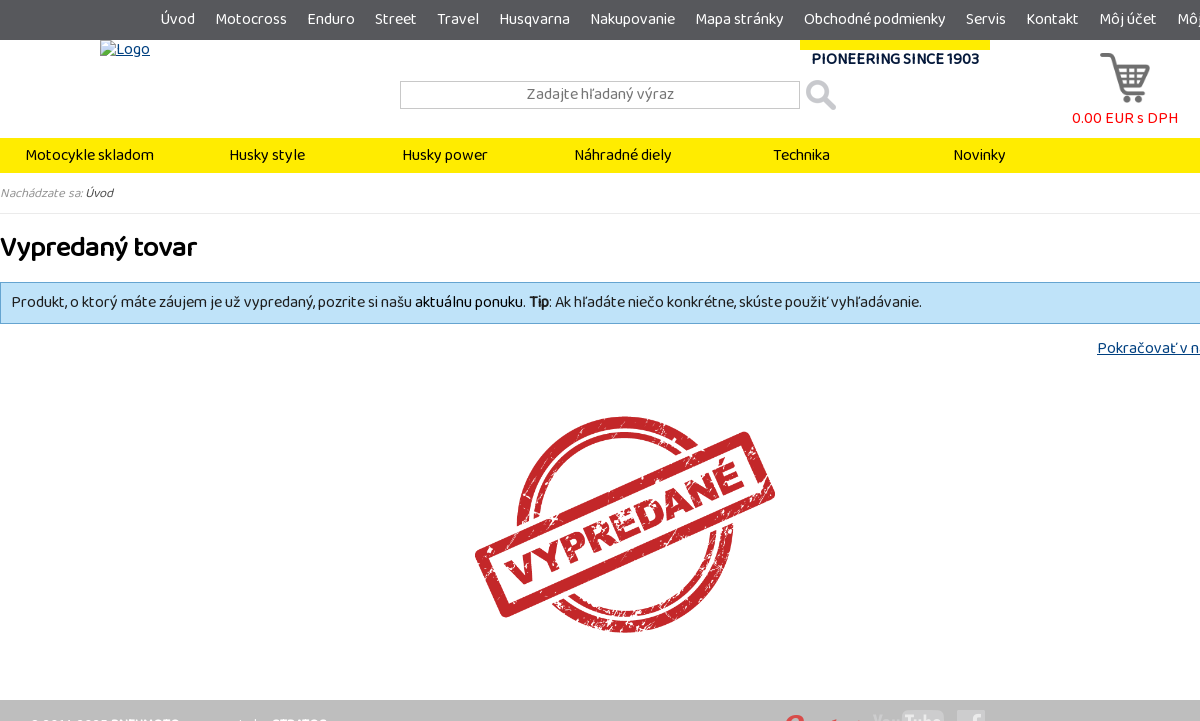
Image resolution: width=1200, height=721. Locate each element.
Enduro (331, 19)
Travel (458, 19)
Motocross (251, 19)
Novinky (979, 155)
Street (396, 19)
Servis (986, 19)
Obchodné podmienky (875, 19)
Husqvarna (534, 19)
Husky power (445, 155)
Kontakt (1052, 19)
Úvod (177, 19)
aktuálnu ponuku (469, 302)
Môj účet (1128, 19)
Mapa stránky (739, 19)
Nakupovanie (632, 19)
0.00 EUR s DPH (1125, 108)
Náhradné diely (623, 155)
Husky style (267, 155)
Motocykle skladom (89, 155)
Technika (801, 155)
